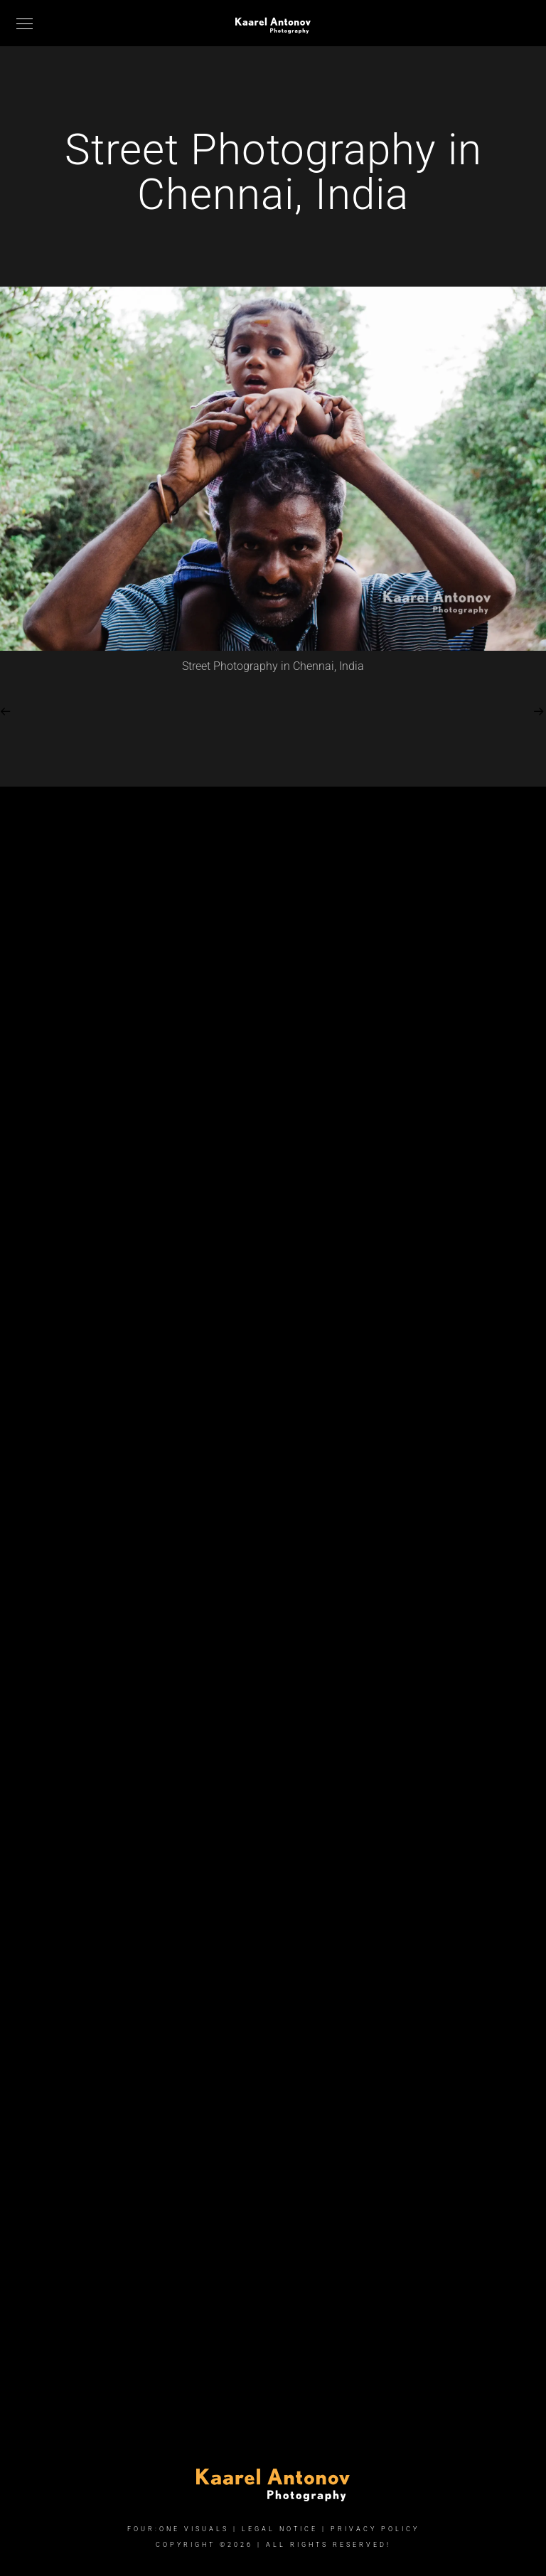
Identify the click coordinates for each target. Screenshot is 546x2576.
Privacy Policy (375, 2529)
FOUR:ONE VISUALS (178, 2529)
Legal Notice (280, 2529)
